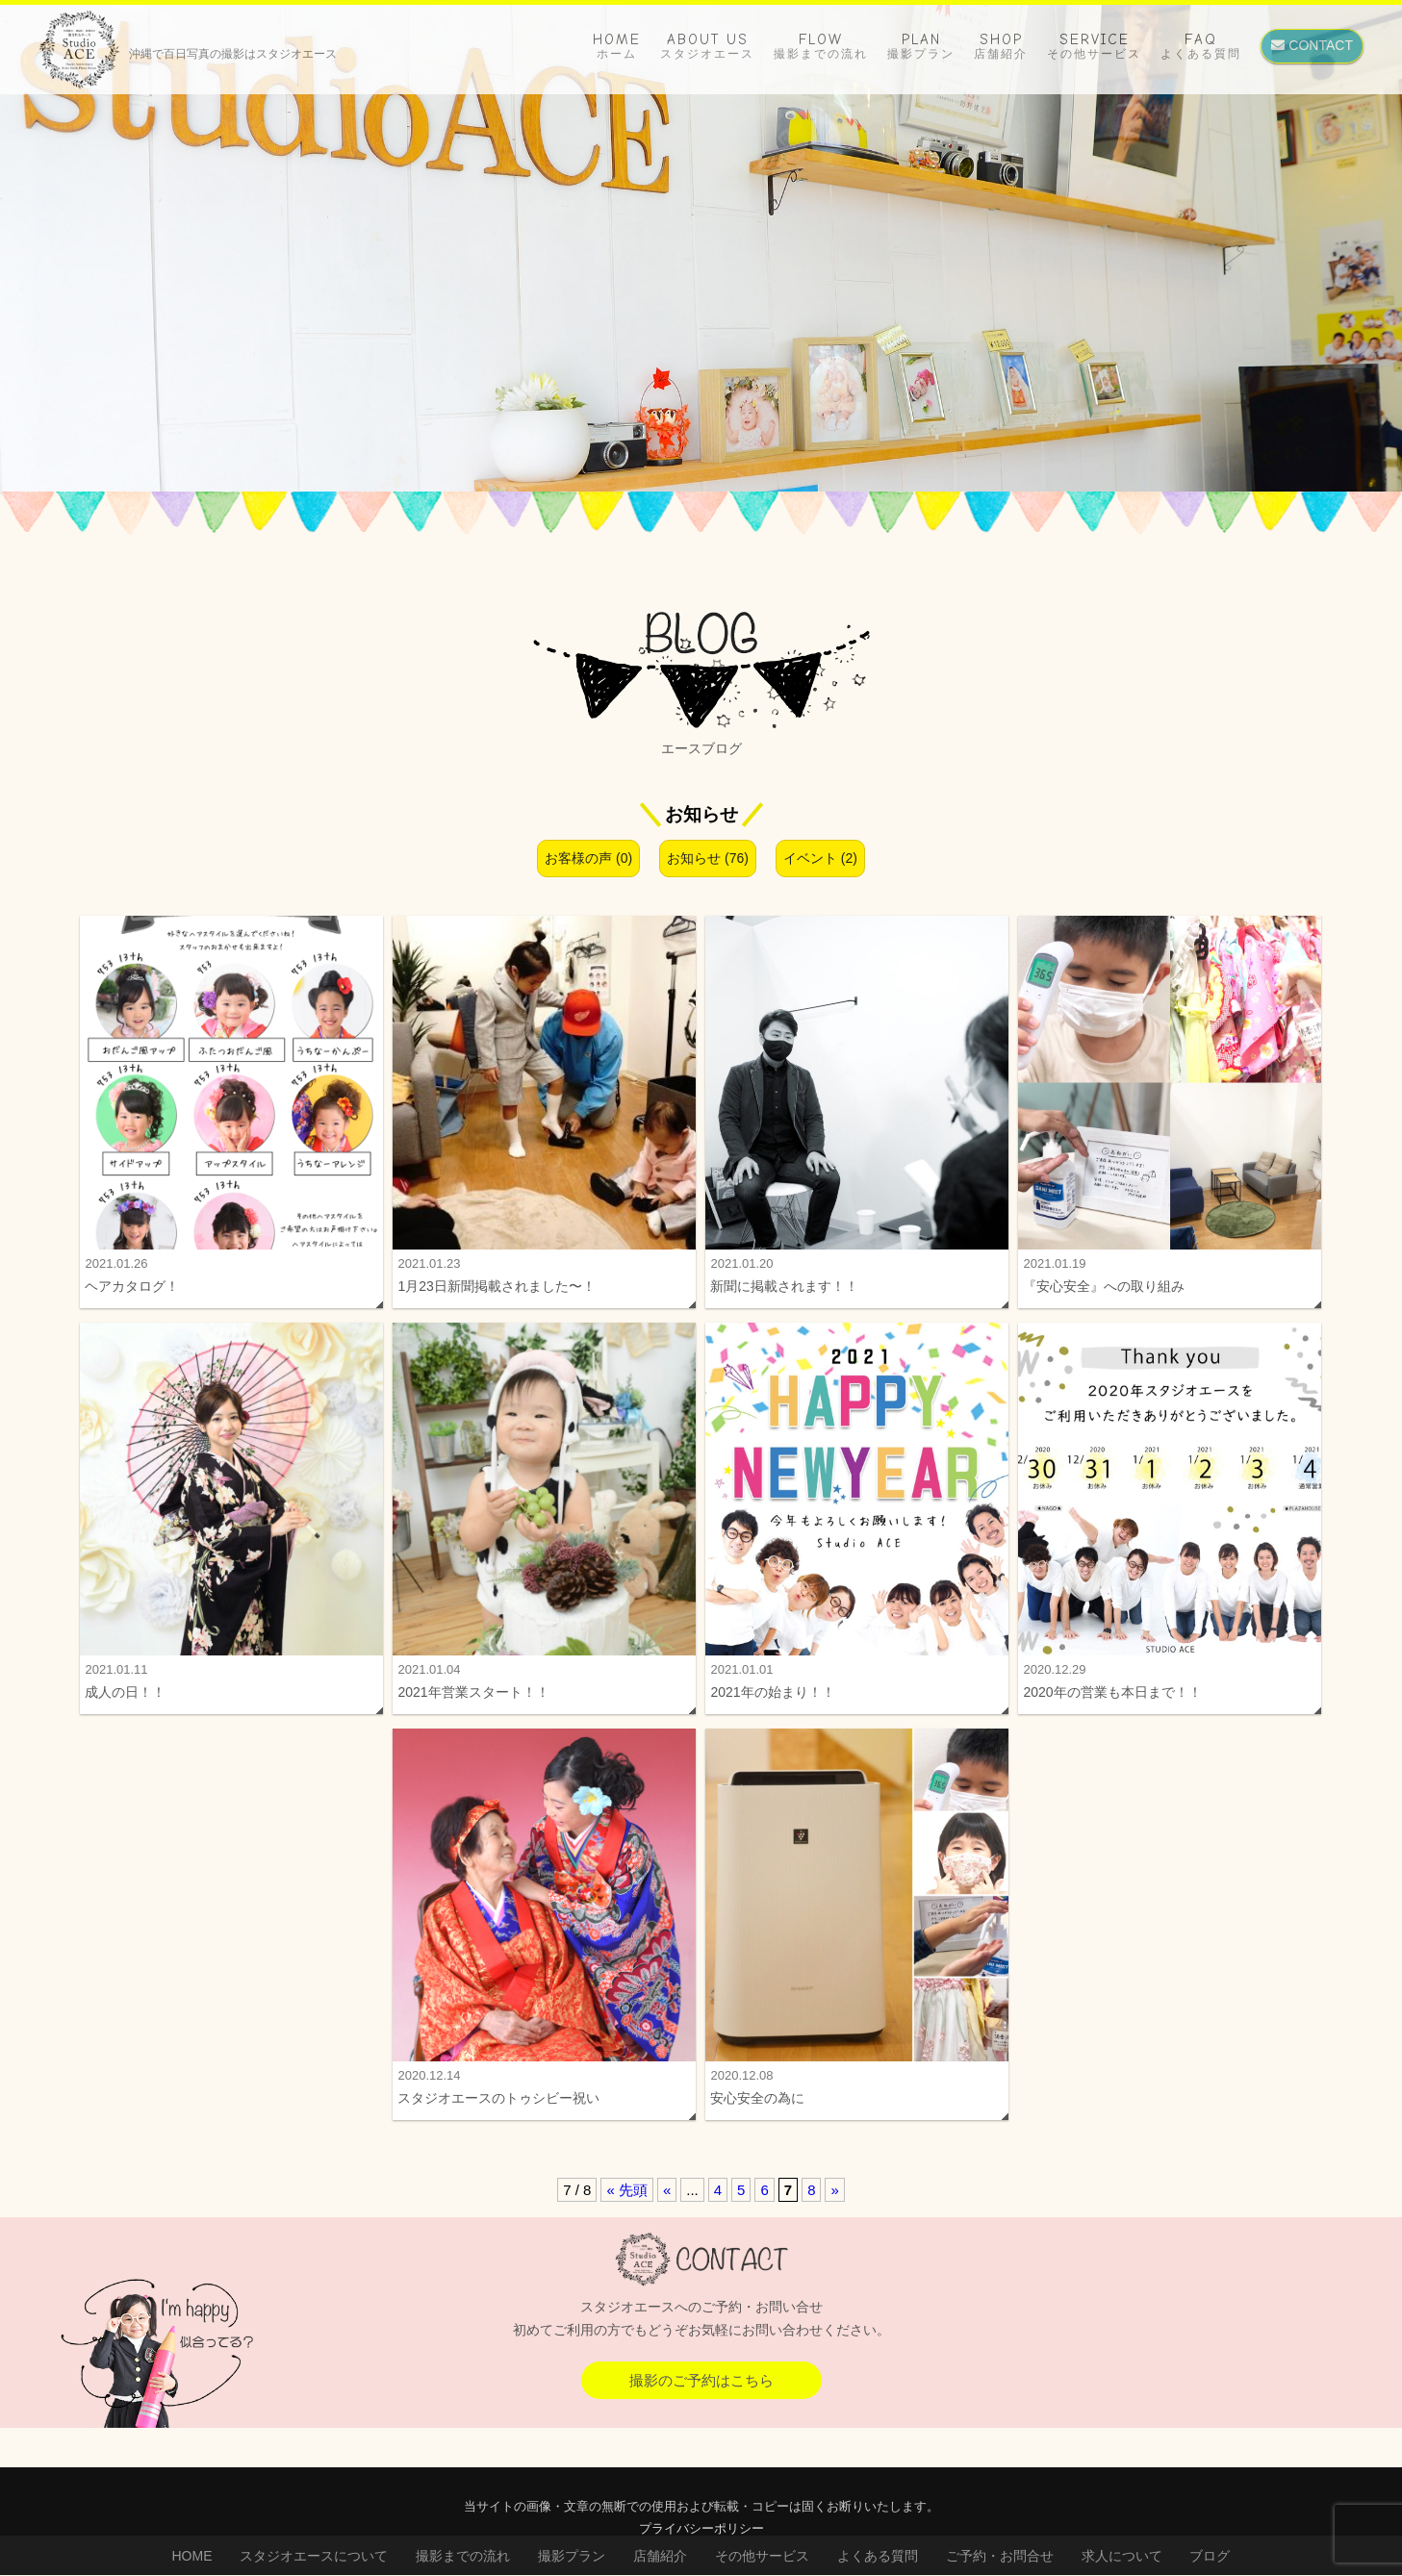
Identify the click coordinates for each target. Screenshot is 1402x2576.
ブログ (1209, 2555)
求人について (1122, 2555)
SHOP (1001, 46)
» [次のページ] (834, 2200)
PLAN (921, 46)
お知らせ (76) (708, 858)
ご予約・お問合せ (1000, 2555)
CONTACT (1312, 45)
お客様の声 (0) (588, 858)
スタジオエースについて (314, 2555)
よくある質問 (877, 2555)
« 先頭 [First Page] (627, 2200)
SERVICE (1094, 46)
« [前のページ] (667, 2200)
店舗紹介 (660, 2555)
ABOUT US (707, 46)
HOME (617, 46)
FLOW (821, 46)
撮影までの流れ (463, 2555)
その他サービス (762, 2555)
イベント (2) (820, 858)
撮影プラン (571, 2555)
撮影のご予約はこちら (701, 2391)
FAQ (1200, 46)
